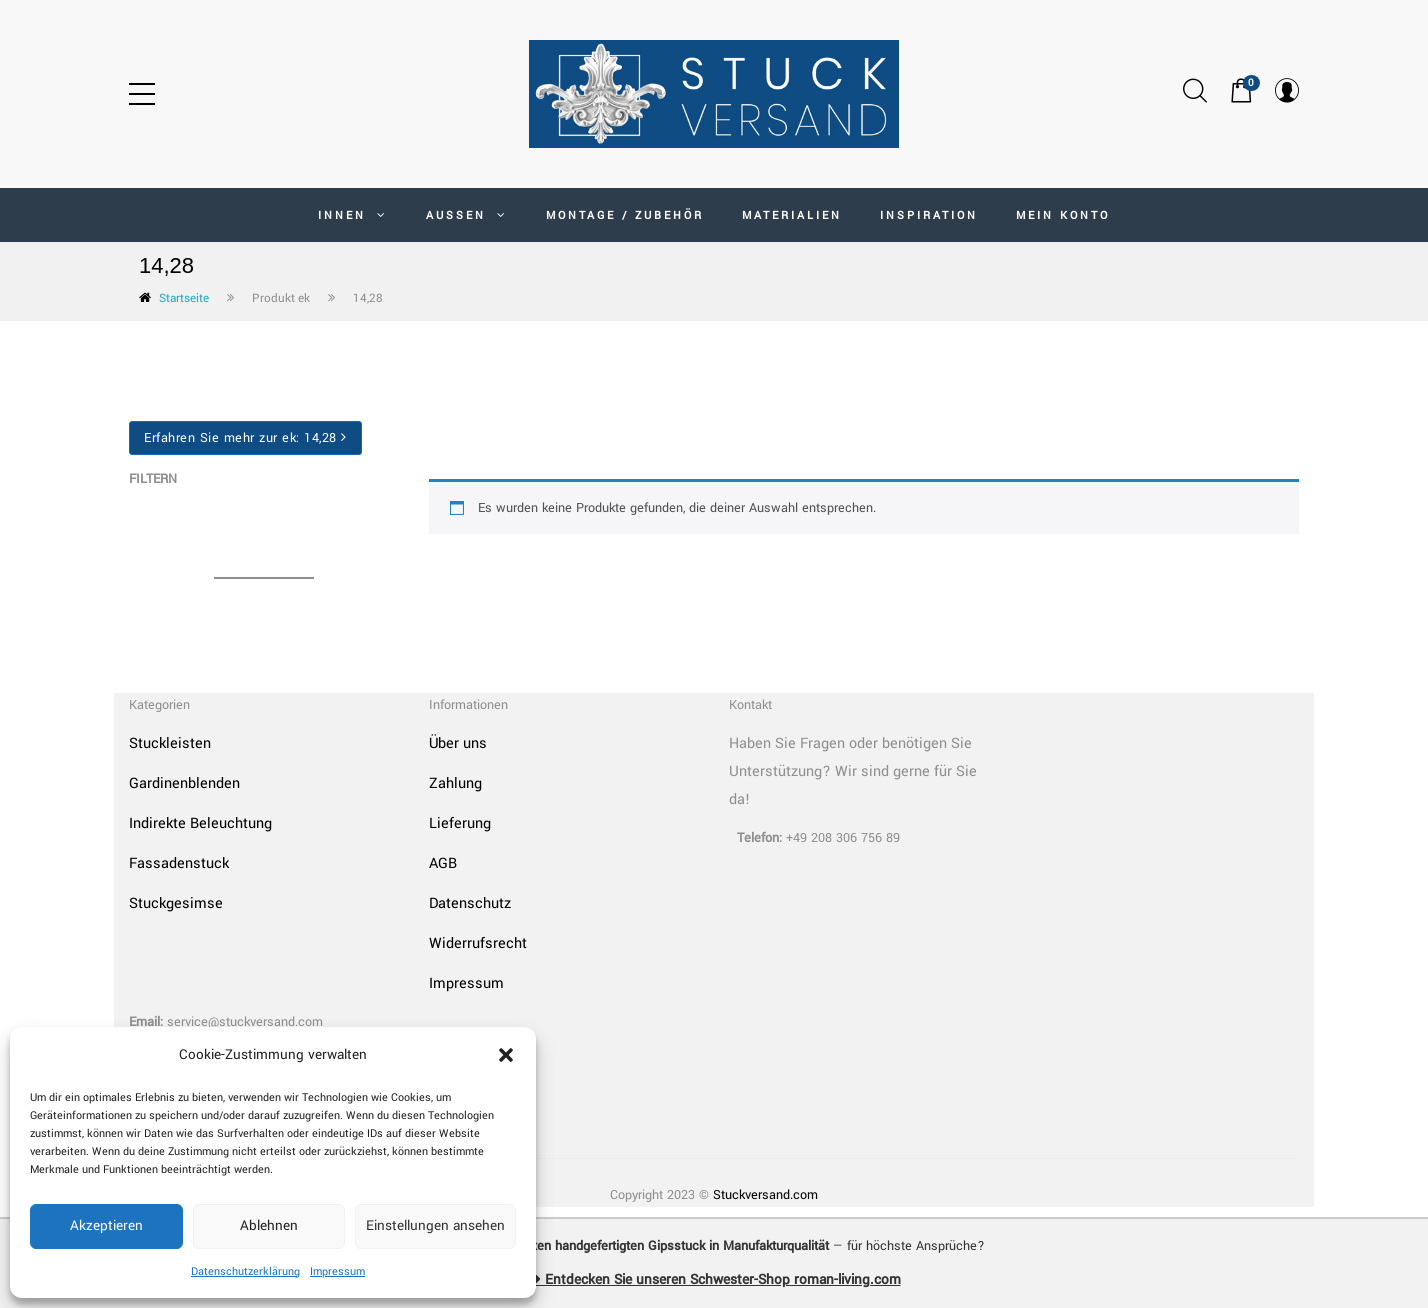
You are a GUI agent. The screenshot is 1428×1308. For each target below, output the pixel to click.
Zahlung (455, 783)
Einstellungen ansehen (435, 1225)
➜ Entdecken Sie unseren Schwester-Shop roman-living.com (714, 1279)
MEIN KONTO (1063, 215)
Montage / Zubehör (625, 215)
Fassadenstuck (179, 863)
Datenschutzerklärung (245, 1271)
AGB (443, 863)
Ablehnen (269, 1225)
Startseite (184, 298)
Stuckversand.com (765, 1195)
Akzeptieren (106, 1225)
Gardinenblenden (184, 783)
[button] (506, 1055)
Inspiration (929, 215)
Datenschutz (470, 903)
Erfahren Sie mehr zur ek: (245, 438)
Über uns (458, 743)
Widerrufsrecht (478, 943)
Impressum (337, 1271)
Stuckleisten (170, 743)
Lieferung (460, 823)
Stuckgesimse (176, 903)
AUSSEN (467, 215)
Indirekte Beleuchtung (200, 823)
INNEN (353, 215)
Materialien (792, 215)
